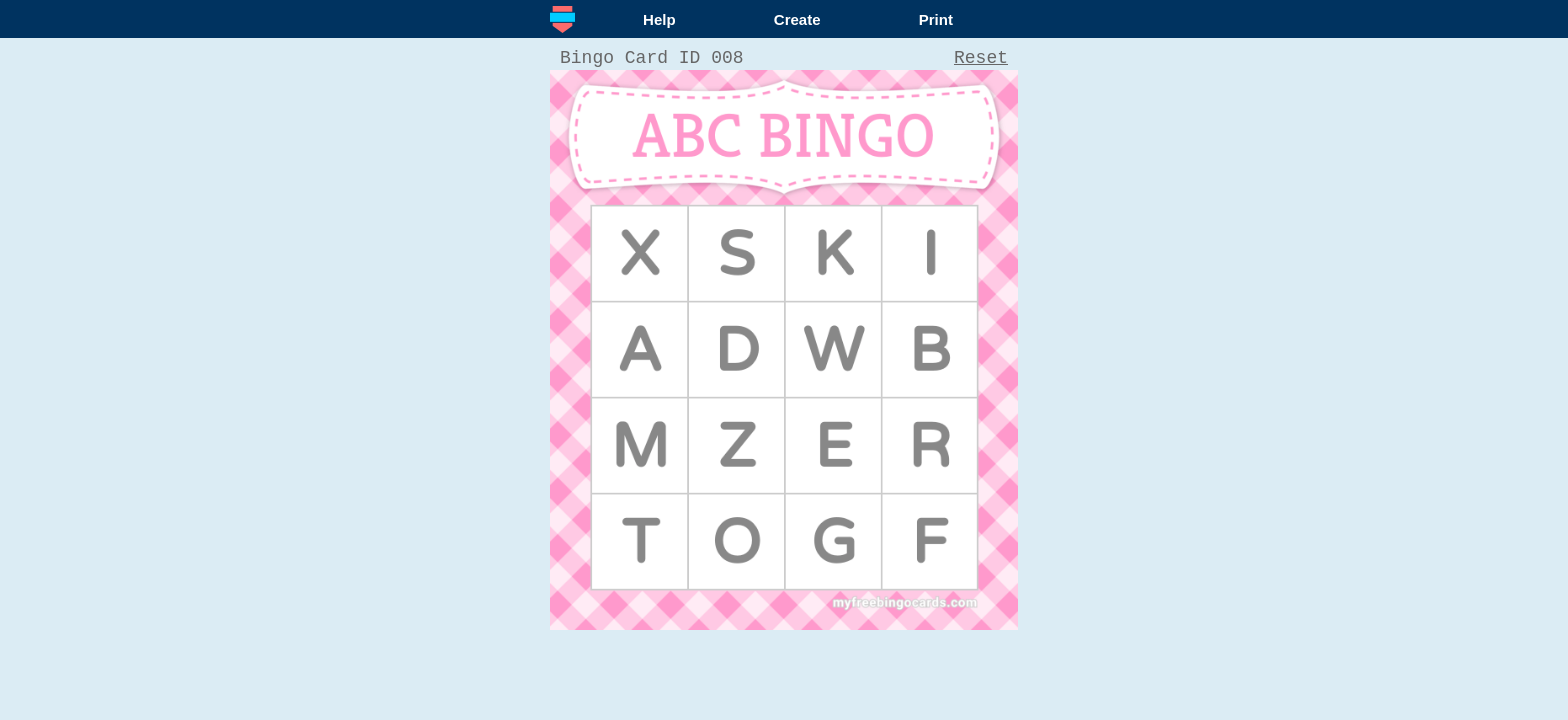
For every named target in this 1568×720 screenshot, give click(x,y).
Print (936, 19)
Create (797, 19)
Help (659, 19)
